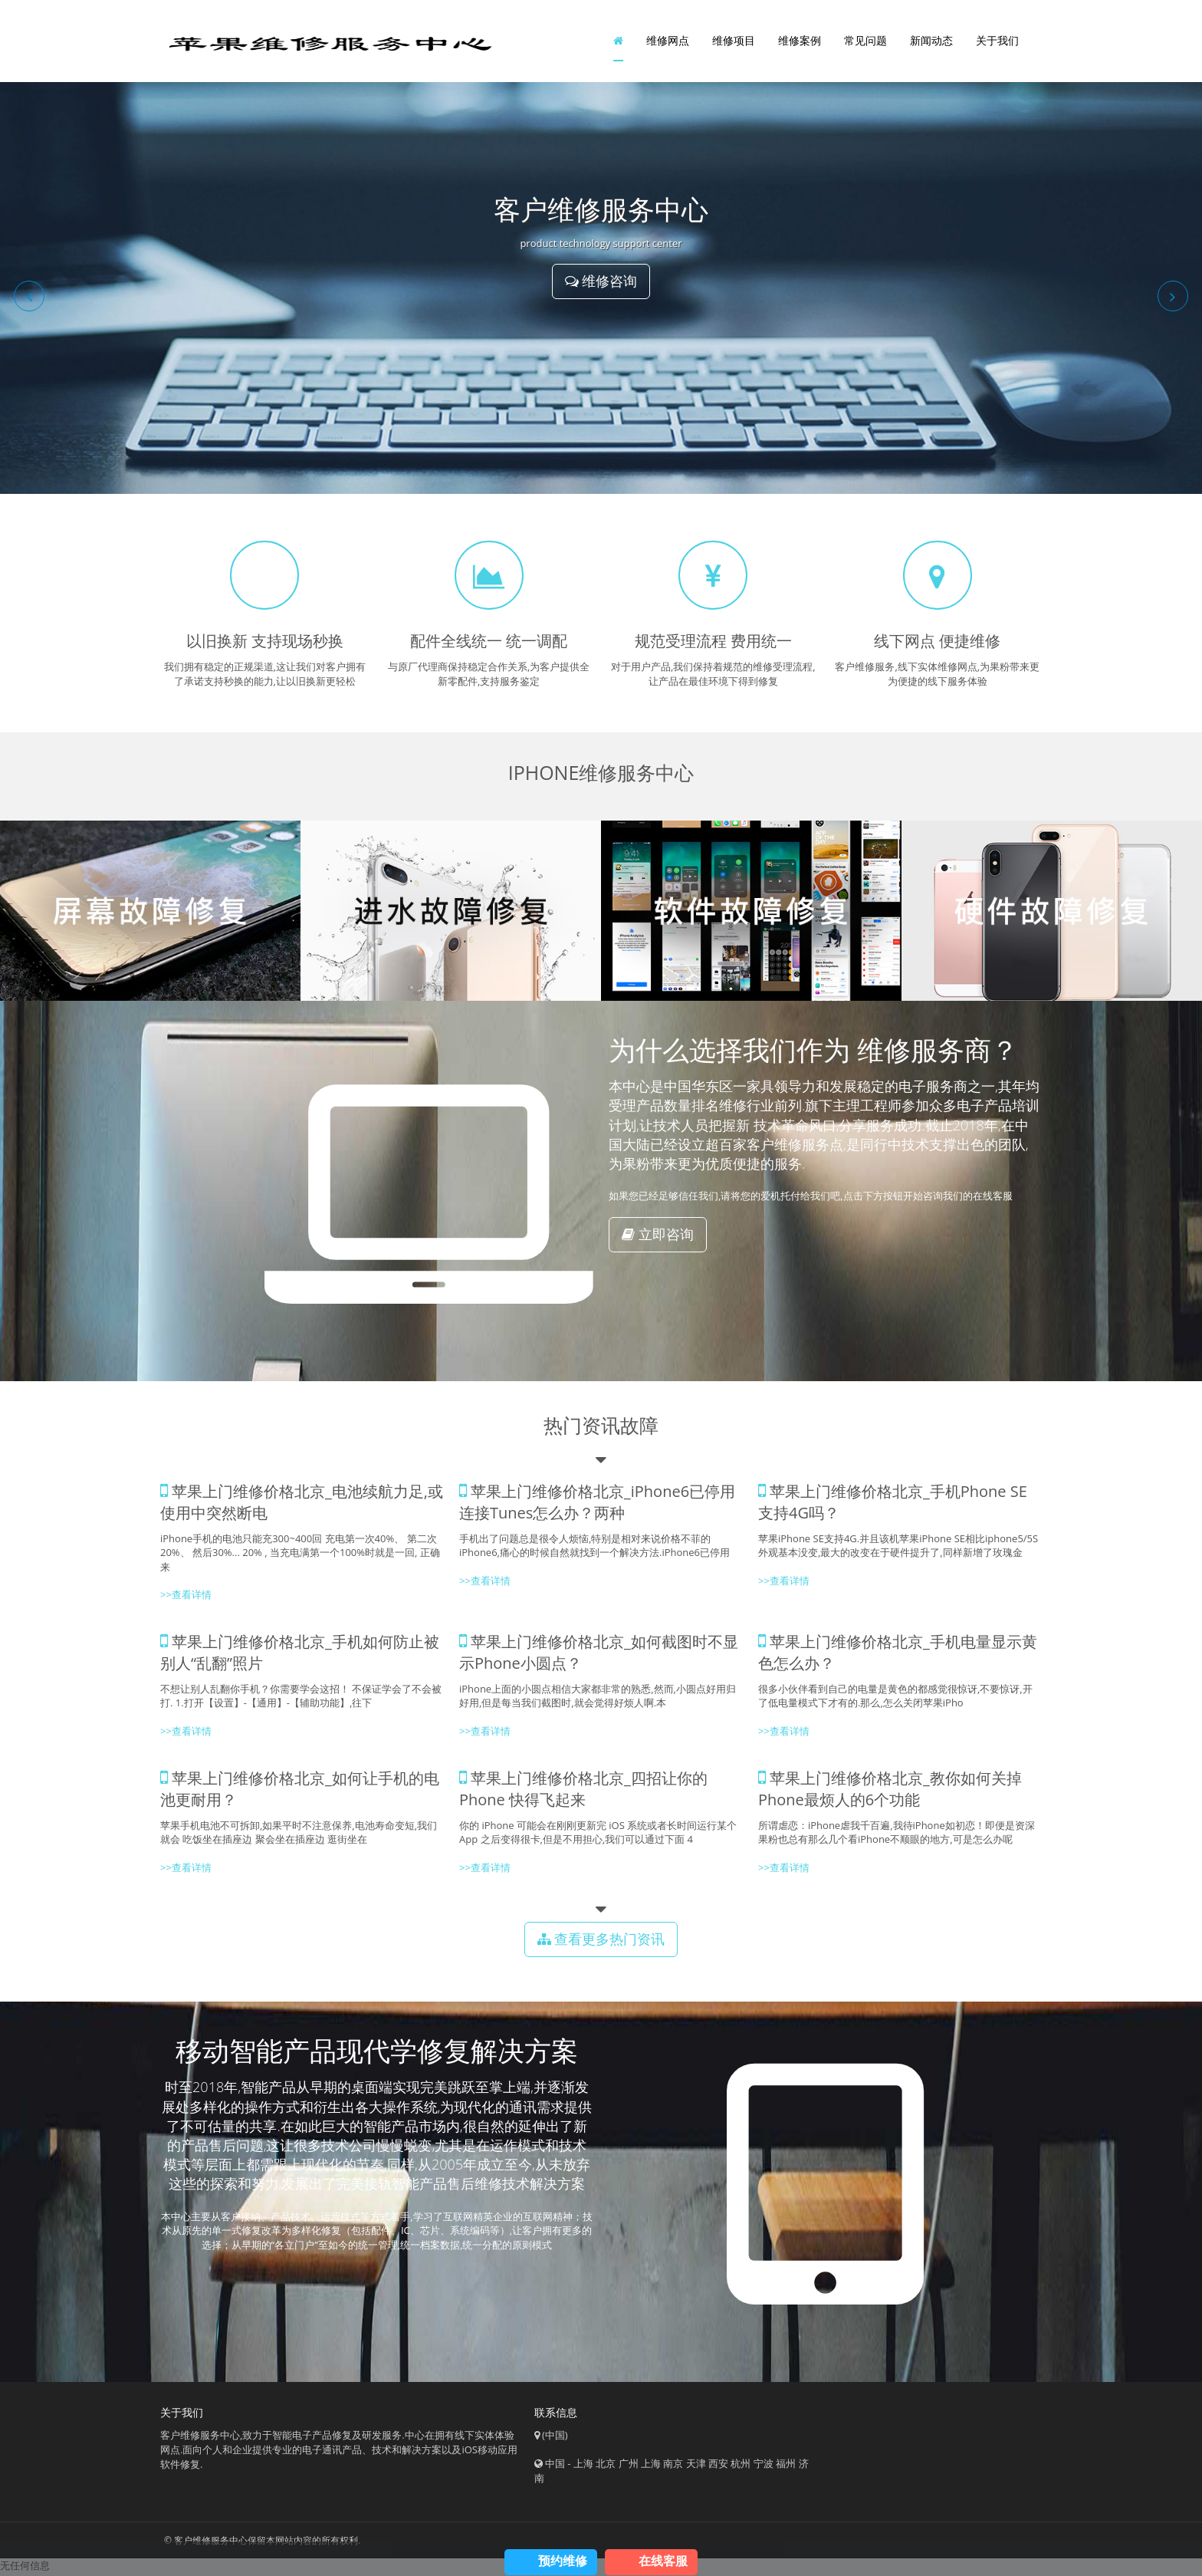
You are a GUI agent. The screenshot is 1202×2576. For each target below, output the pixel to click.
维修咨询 (601, 284)
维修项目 (733, 42)
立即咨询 (658, 1237)
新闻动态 (931, 42)
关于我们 (997, 42)
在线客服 (663, 2560)
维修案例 (799, 42)
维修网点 (667, 42)
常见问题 (865, 42)
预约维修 (562, 2560)
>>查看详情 (784, 1584)
